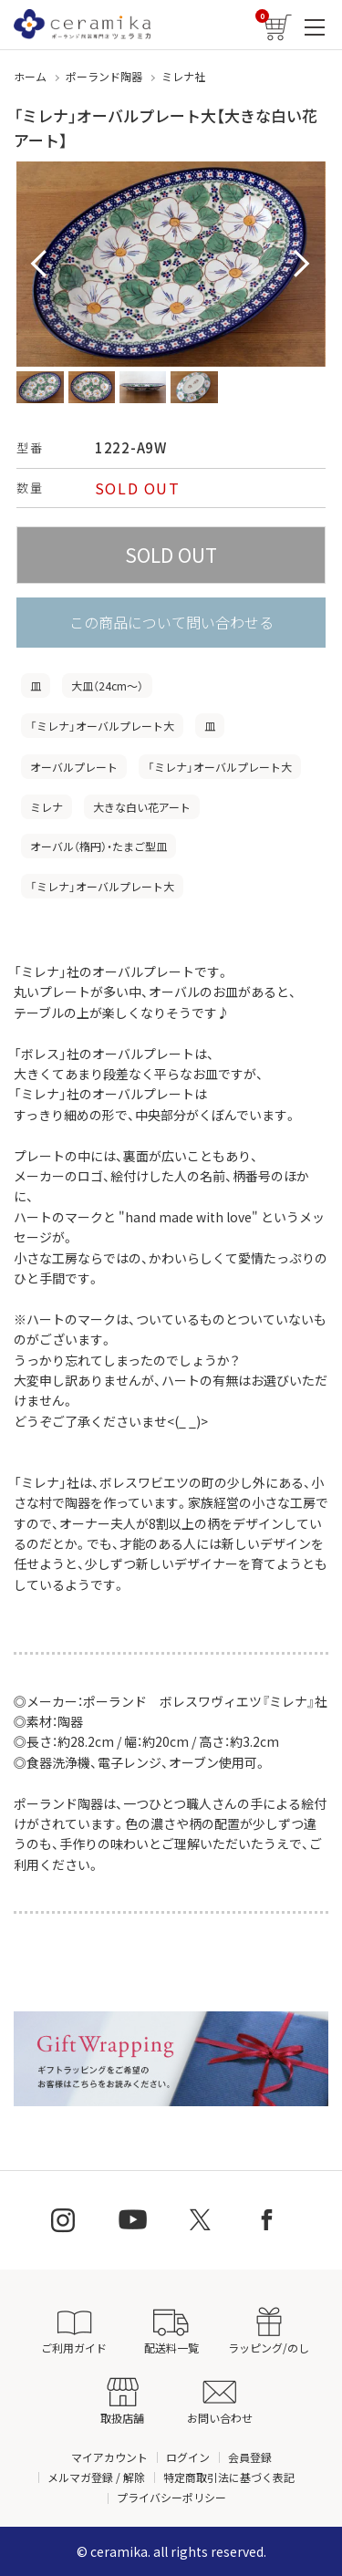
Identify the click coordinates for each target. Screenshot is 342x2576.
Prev (40, 264)
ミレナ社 (183, 76)
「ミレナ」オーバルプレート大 (102, 725)
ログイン (188, 2457)
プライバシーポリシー (171, 2497)
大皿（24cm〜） (107, 685)
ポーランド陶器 (104, 76)
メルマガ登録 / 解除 (96, 2477)
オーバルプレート (74, 766)
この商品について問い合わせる (171, 622)
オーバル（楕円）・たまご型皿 (98, 846)
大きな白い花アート (142, 807)
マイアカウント (109, 2457)
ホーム (30, 76)
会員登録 (250, 2457)
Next (301, 264)
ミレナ (46, 807)
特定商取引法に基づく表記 (229, 2477)
